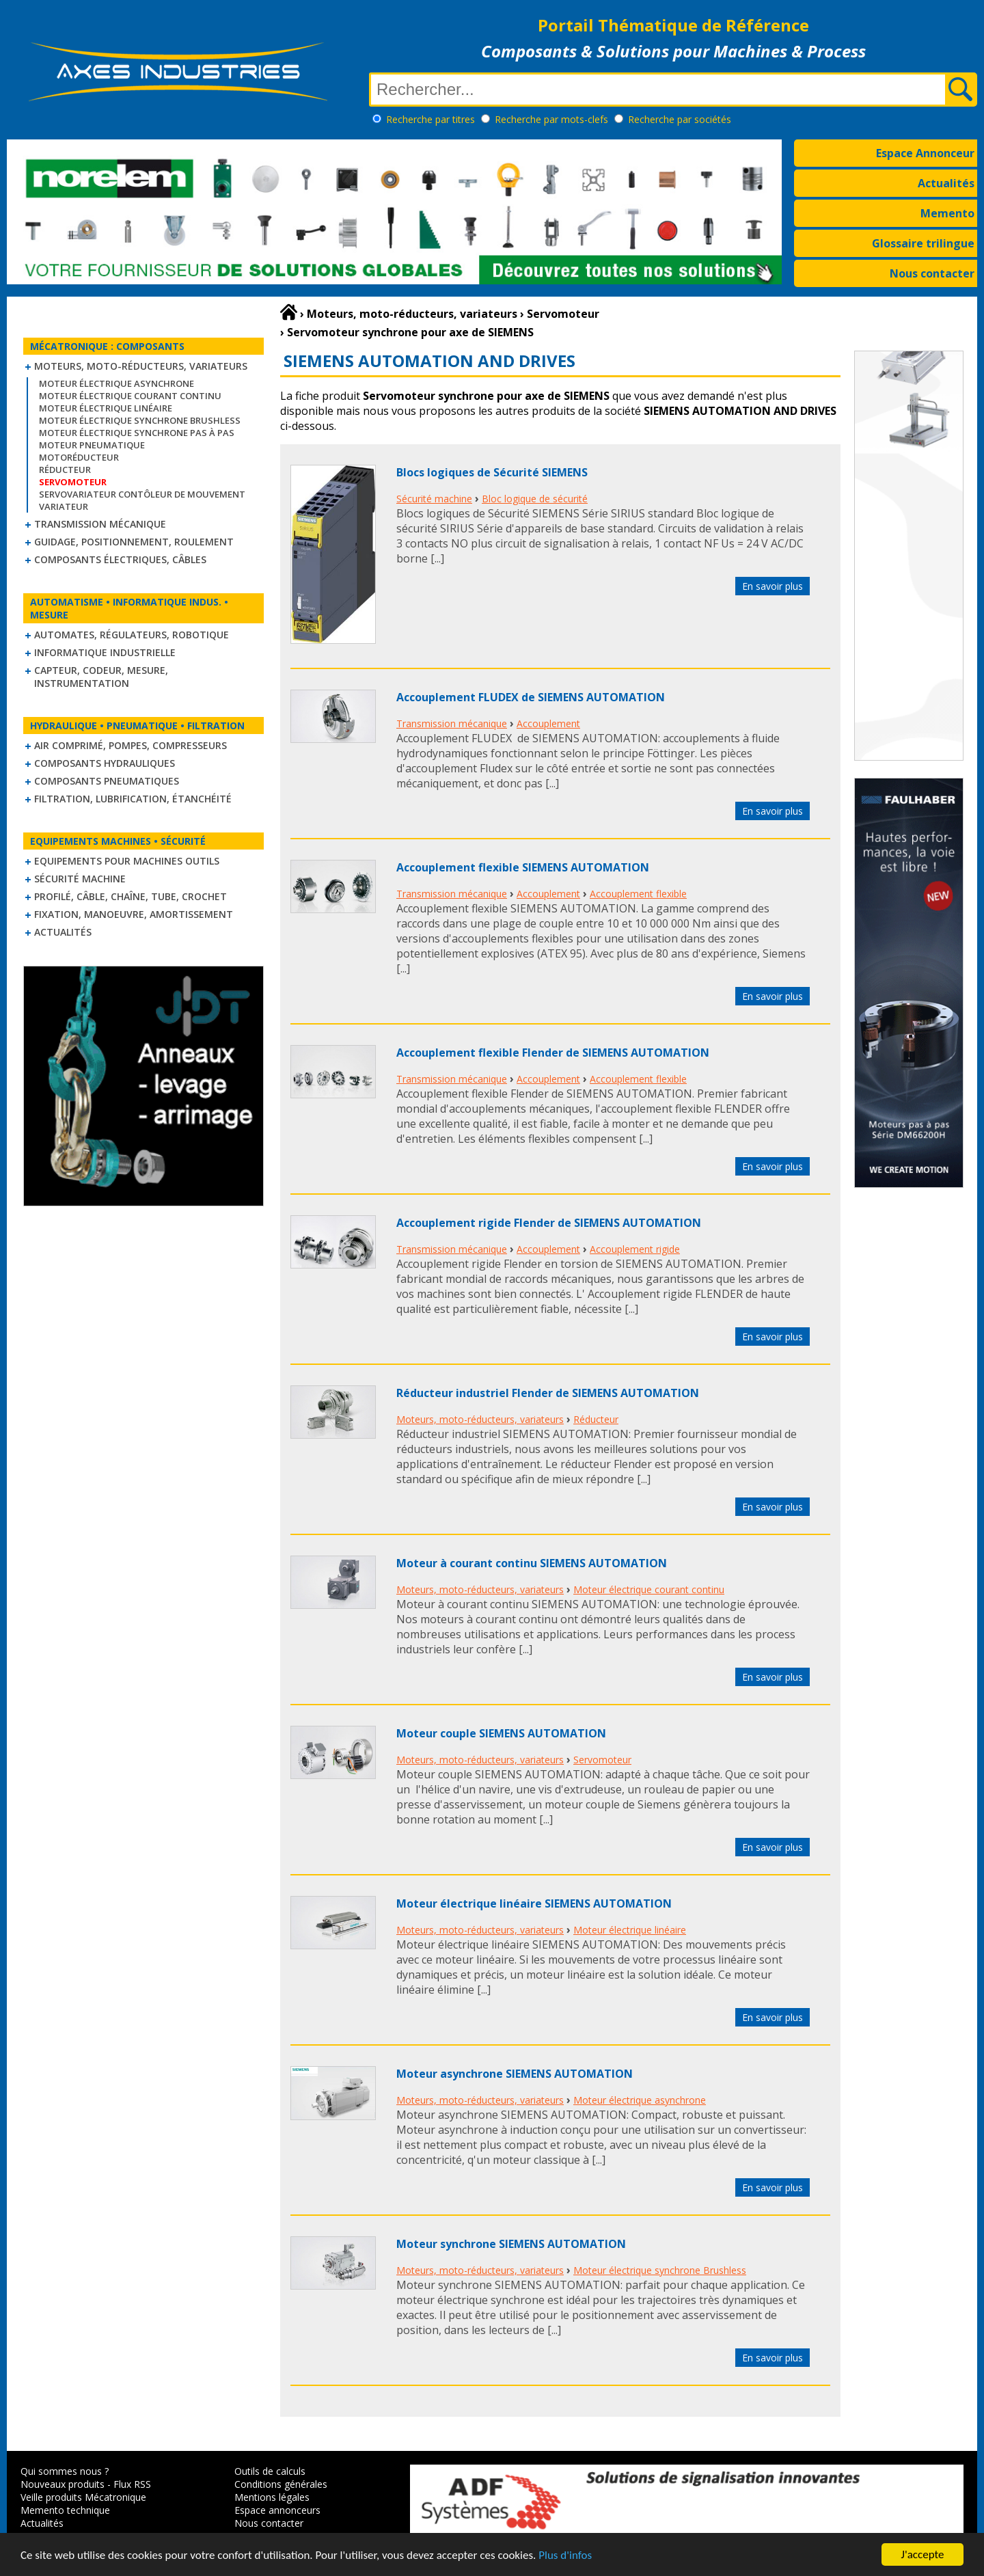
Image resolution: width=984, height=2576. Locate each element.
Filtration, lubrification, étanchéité (133, 798)
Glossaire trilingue (923, 243)
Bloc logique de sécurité (535, 498)
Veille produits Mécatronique (83, 2497)
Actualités (946, 183)
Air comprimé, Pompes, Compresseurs (130, 745)
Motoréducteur (79, 457)
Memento (947, 213)
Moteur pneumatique (92, 445)
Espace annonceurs (277, 2510)
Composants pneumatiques (106, 780)
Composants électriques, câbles (120, 559)
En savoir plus (772, 586)
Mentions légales (272, 2497)
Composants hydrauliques (104, 763)
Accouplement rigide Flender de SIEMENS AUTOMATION (548, 1222)
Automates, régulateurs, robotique (131, 634)
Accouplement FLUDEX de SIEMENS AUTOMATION (530, 697)
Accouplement (548, 723)
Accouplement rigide (635, 1249)
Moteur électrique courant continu (130, 396)
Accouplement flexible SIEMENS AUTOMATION (522, 867)
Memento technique (65, 2510)
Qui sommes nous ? (64, 2471)
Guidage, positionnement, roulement (134, 541)
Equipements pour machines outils (126, 860)
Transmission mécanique (100, 523)
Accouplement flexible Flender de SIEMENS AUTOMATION (552, 1052)
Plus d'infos (565, 2555)
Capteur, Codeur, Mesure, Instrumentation (101, 677)
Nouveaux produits (62, 2484)
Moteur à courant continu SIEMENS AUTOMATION (531, 1563)
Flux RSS (132, 2484)
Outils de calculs (269, 2471)
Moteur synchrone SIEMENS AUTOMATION (511, 2243)
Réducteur (65, 469)
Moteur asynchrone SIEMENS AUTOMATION (514, 2073)
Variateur (63, 506)
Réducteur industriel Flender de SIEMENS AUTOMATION (547, 1392)
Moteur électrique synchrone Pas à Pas (136, 432)
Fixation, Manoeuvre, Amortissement (133, 914)
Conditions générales (280, 2484)
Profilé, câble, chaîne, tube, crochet (130, 896)
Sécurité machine (80, 878)
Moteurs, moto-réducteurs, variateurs (140, 366)
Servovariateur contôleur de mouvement (142, 494)
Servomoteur (602, 1759)
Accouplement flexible (638, 893)
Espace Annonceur (925, 153)
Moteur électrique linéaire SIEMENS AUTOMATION (534, 1903)
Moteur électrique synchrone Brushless (140, 420)
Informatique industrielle (105, 652)
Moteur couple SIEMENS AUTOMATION (501, 1733)
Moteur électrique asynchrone (116, 383)
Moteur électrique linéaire (105, 408)
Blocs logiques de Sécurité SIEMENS (492, 472)
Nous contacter (932, 273)
